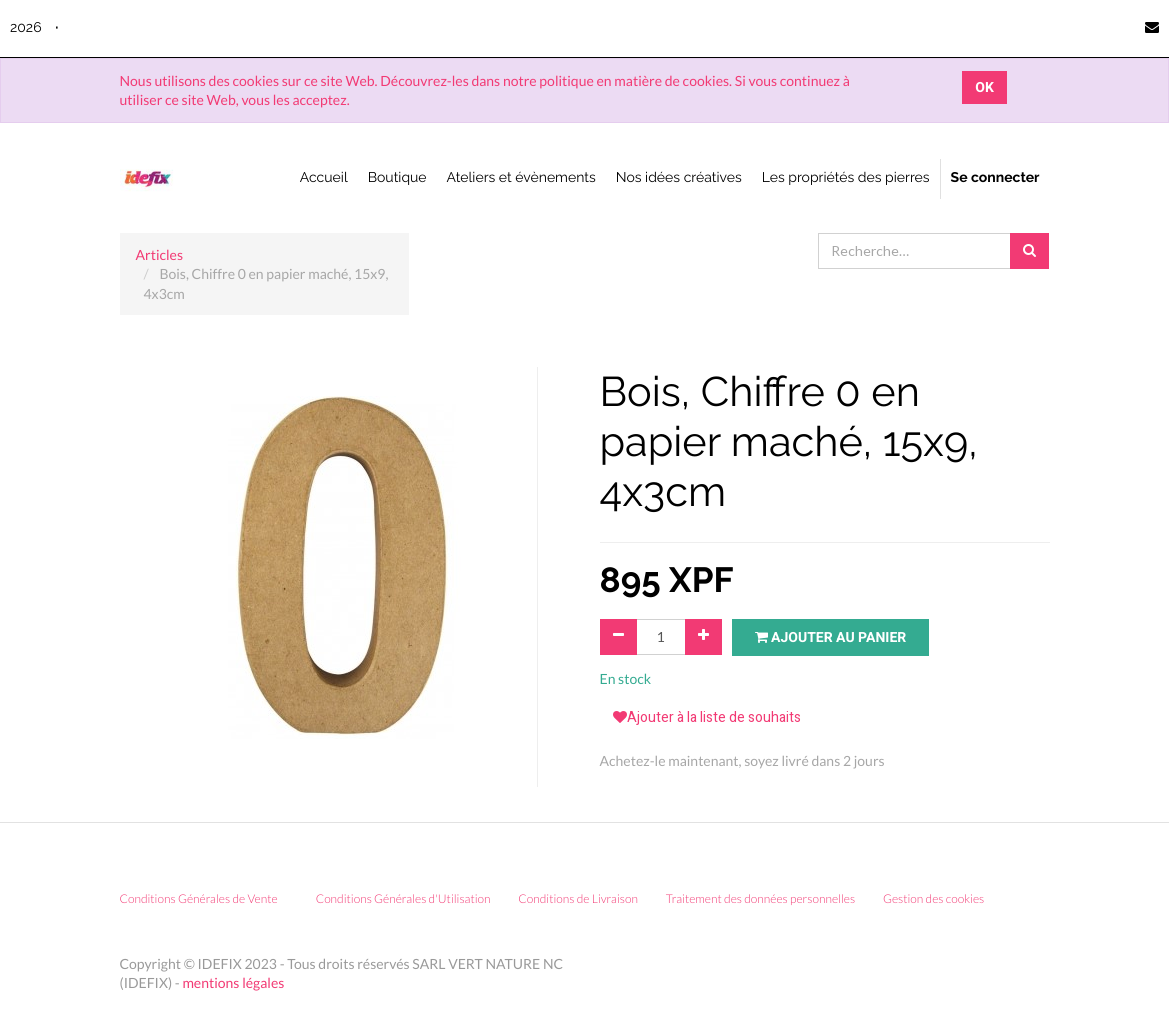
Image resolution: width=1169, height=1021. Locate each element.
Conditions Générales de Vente (199, 898)
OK (984, 87)
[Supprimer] (618, 637)
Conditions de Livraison (578, 898)
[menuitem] (324, 179)
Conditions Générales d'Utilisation (403, 898)
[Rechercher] (1029, 251)
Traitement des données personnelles (760, 898)
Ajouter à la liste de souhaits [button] (707, 717)
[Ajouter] (703, 637)
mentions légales (233, 982)
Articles (160, 254)
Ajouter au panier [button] (831, 637)
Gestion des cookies (940, 898)
